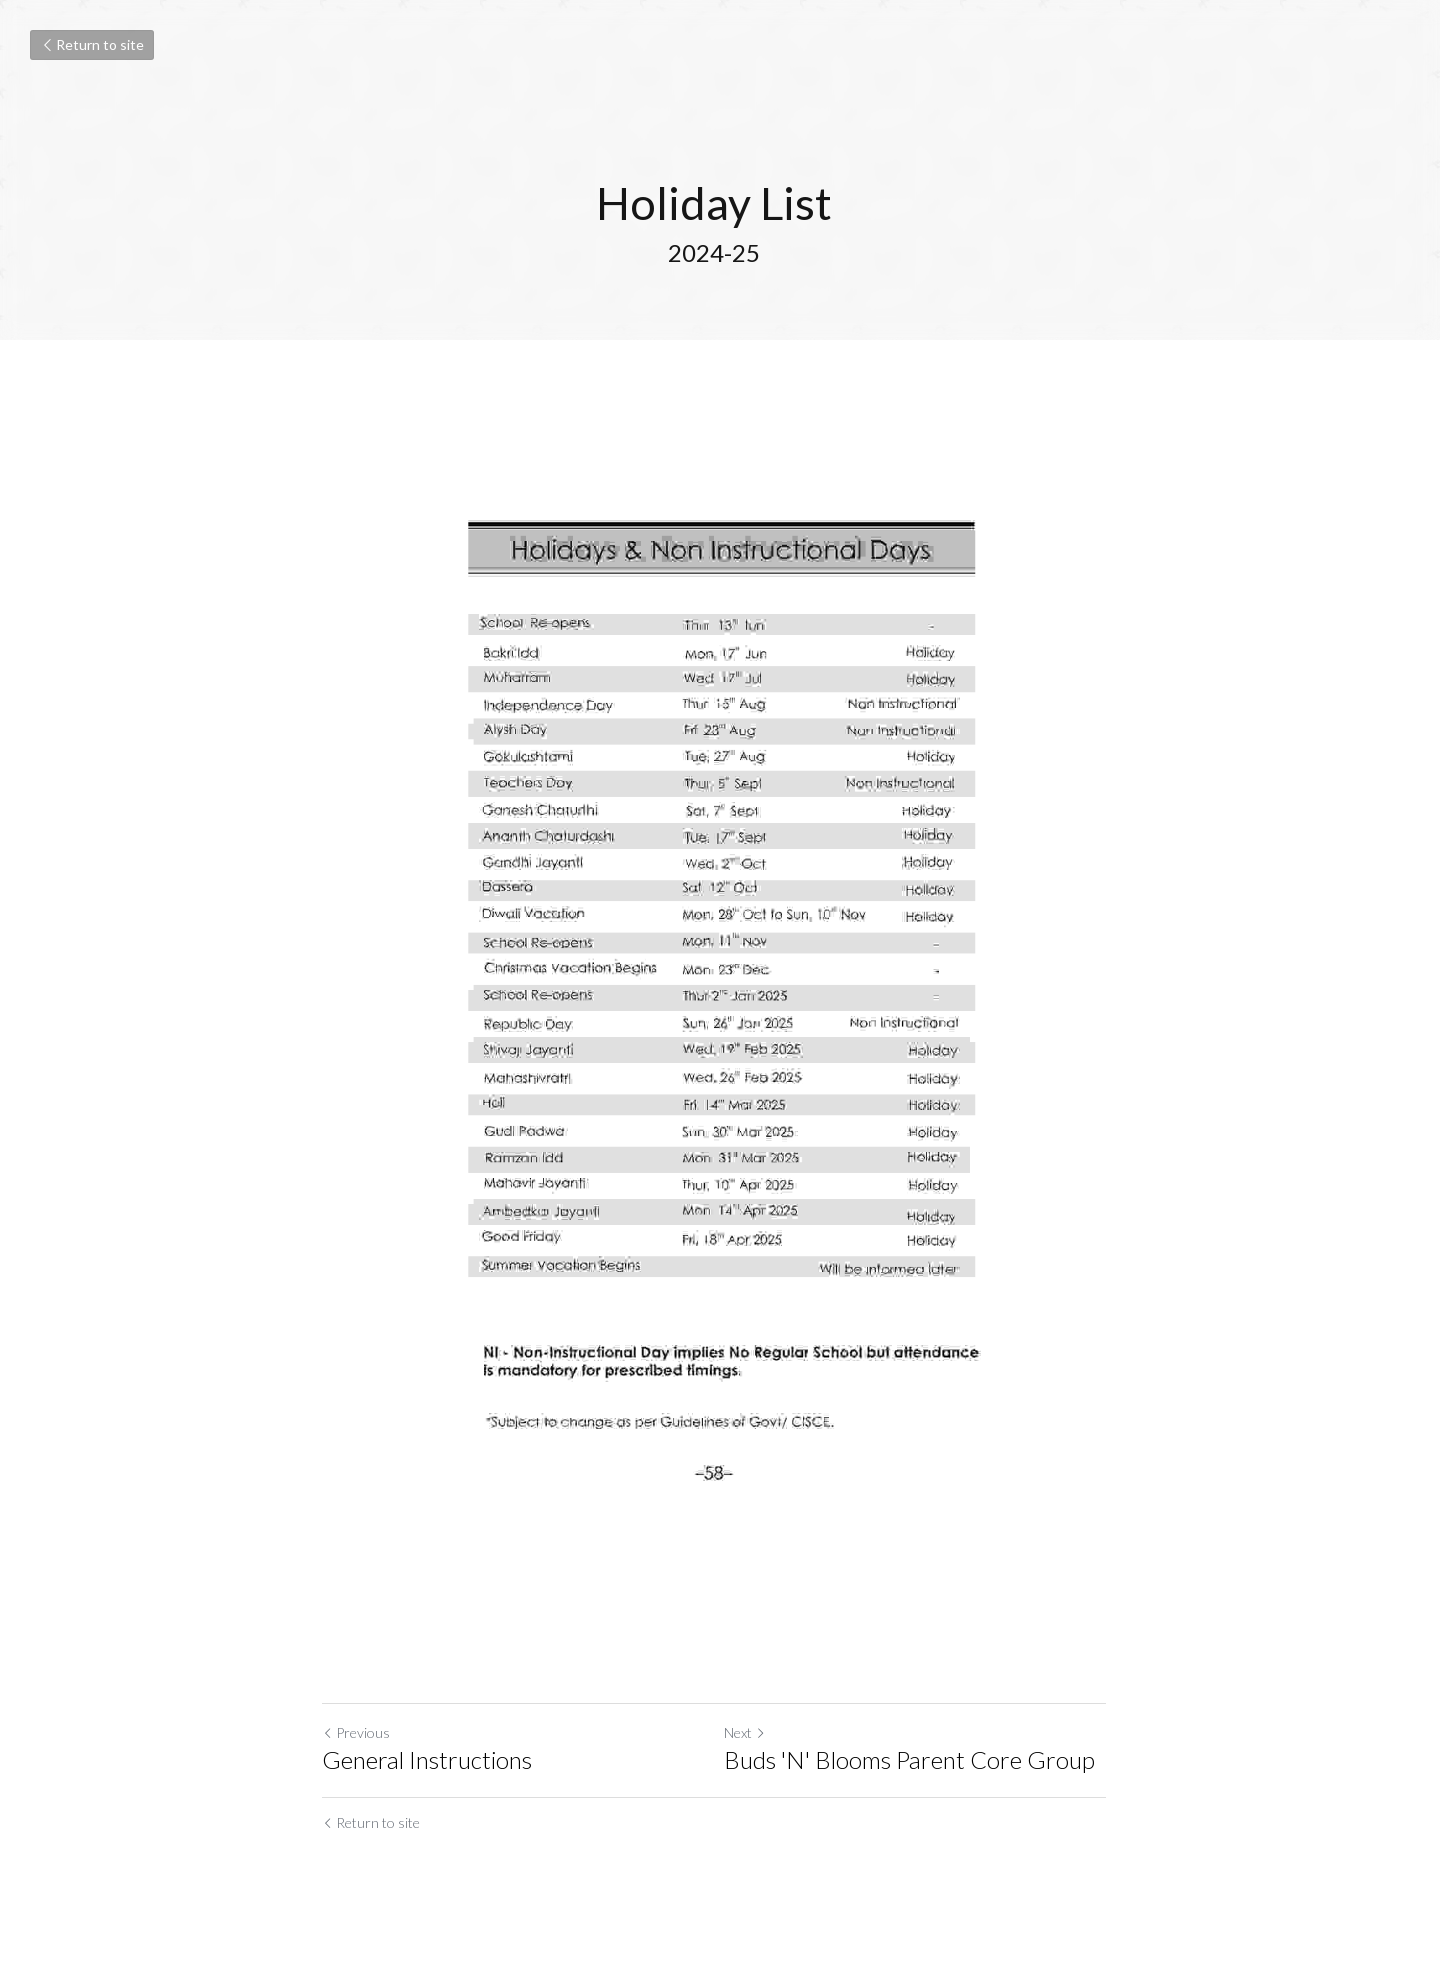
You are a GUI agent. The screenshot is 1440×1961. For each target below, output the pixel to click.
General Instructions (427, 1776)
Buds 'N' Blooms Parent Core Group (915, 1776)
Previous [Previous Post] (356, 1749)
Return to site (92, 44)
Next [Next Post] (751, 1749)
